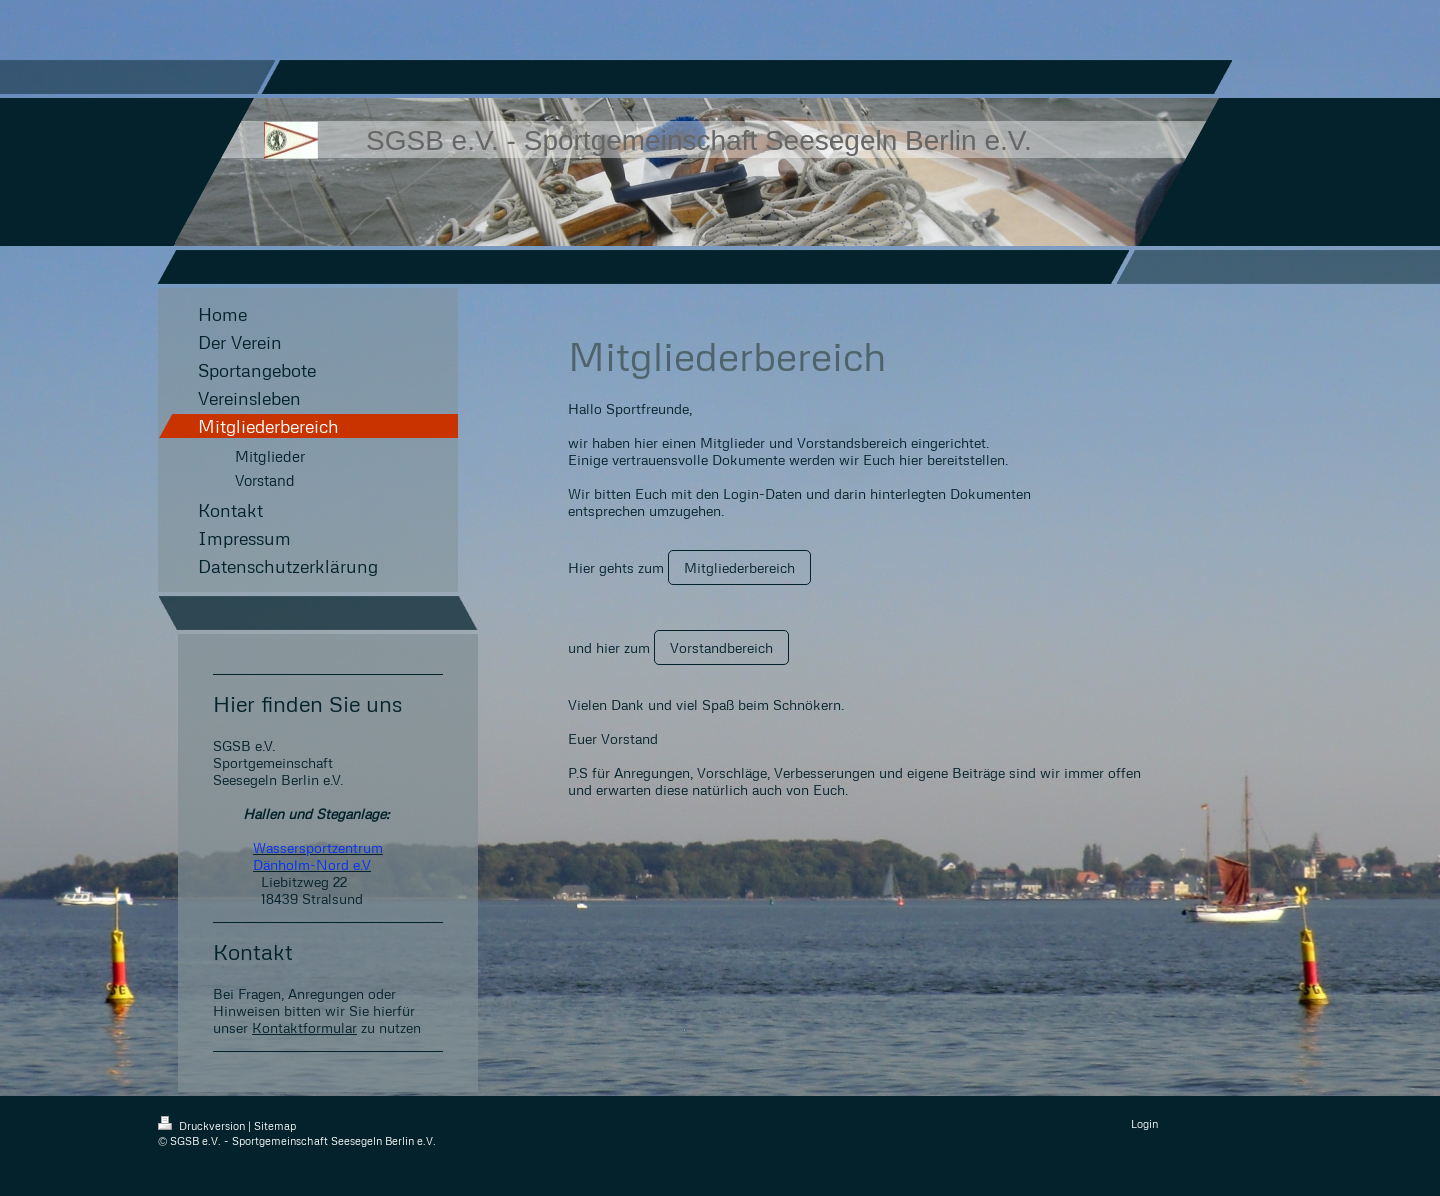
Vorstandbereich (721, 647)
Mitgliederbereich (739, 567)
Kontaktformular (304, 1027)
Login (1144, 1123)
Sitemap (275, 1125)
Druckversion (203, 1125)
